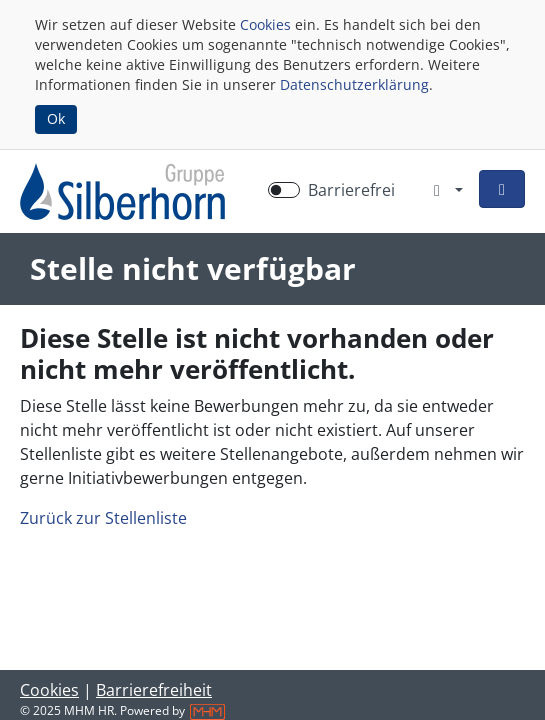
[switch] (284, 190)
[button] (502, 189)
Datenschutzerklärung (354, 84)
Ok (56, 118)
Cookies (265, 24)
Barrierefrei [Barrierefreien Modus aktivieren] (351, 190)
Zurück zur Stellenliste (103, 518)
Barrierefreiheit (154, 690)
